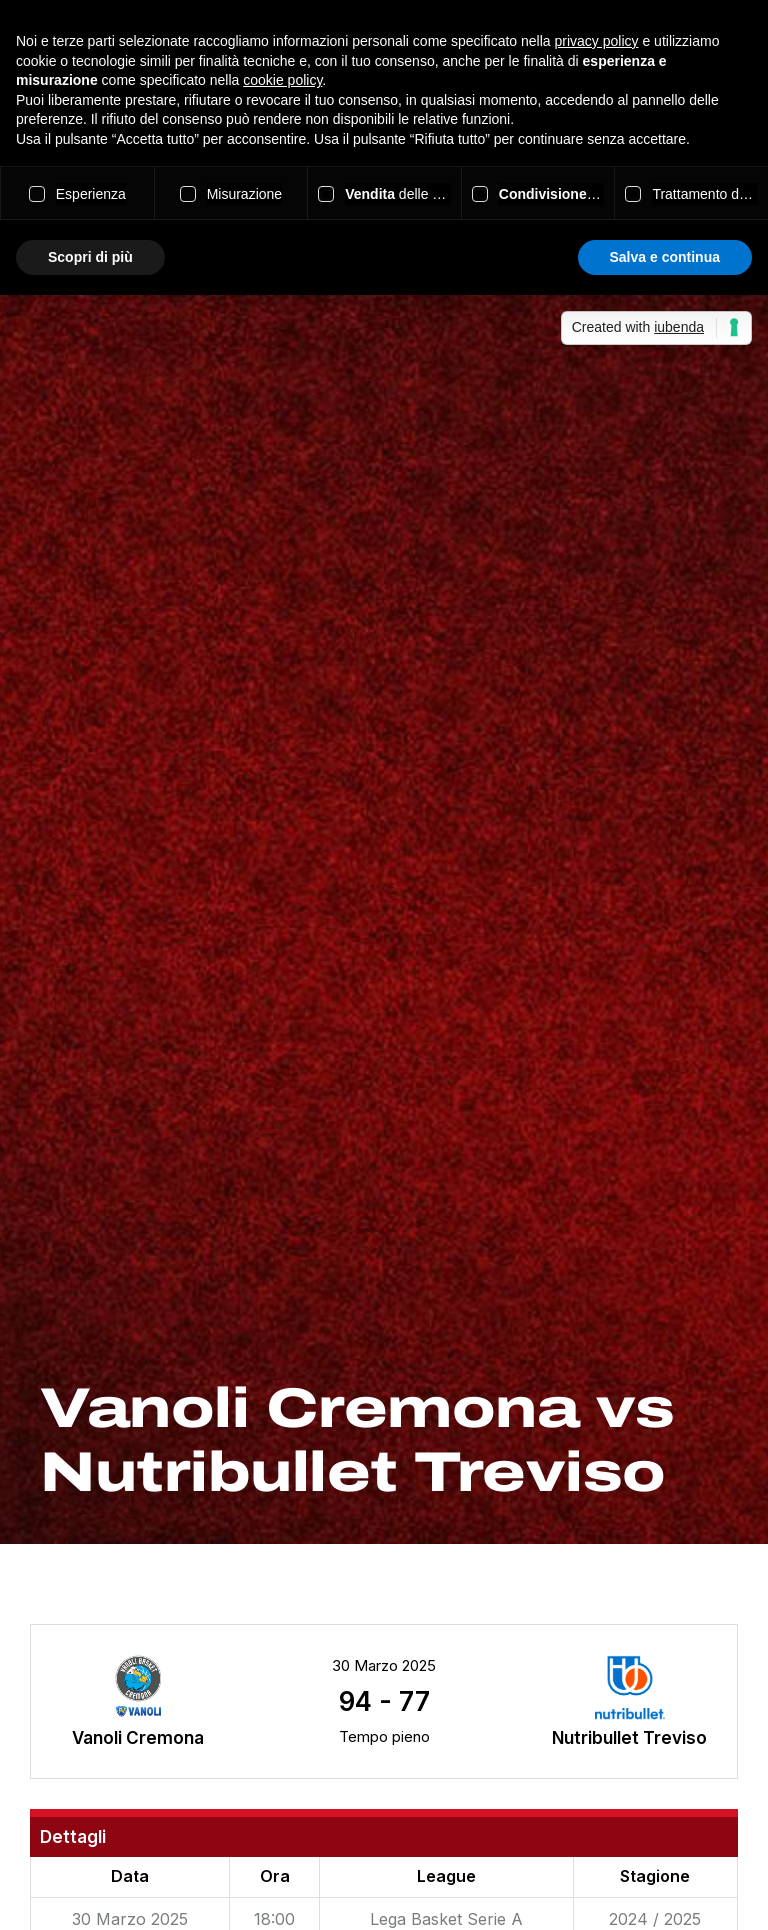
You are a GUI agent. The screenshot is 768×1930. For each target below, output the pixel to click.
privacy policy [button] (597, 41)
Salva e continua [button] (665, 257)
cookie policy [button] (282, 80)
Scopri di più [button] (90, 257)
